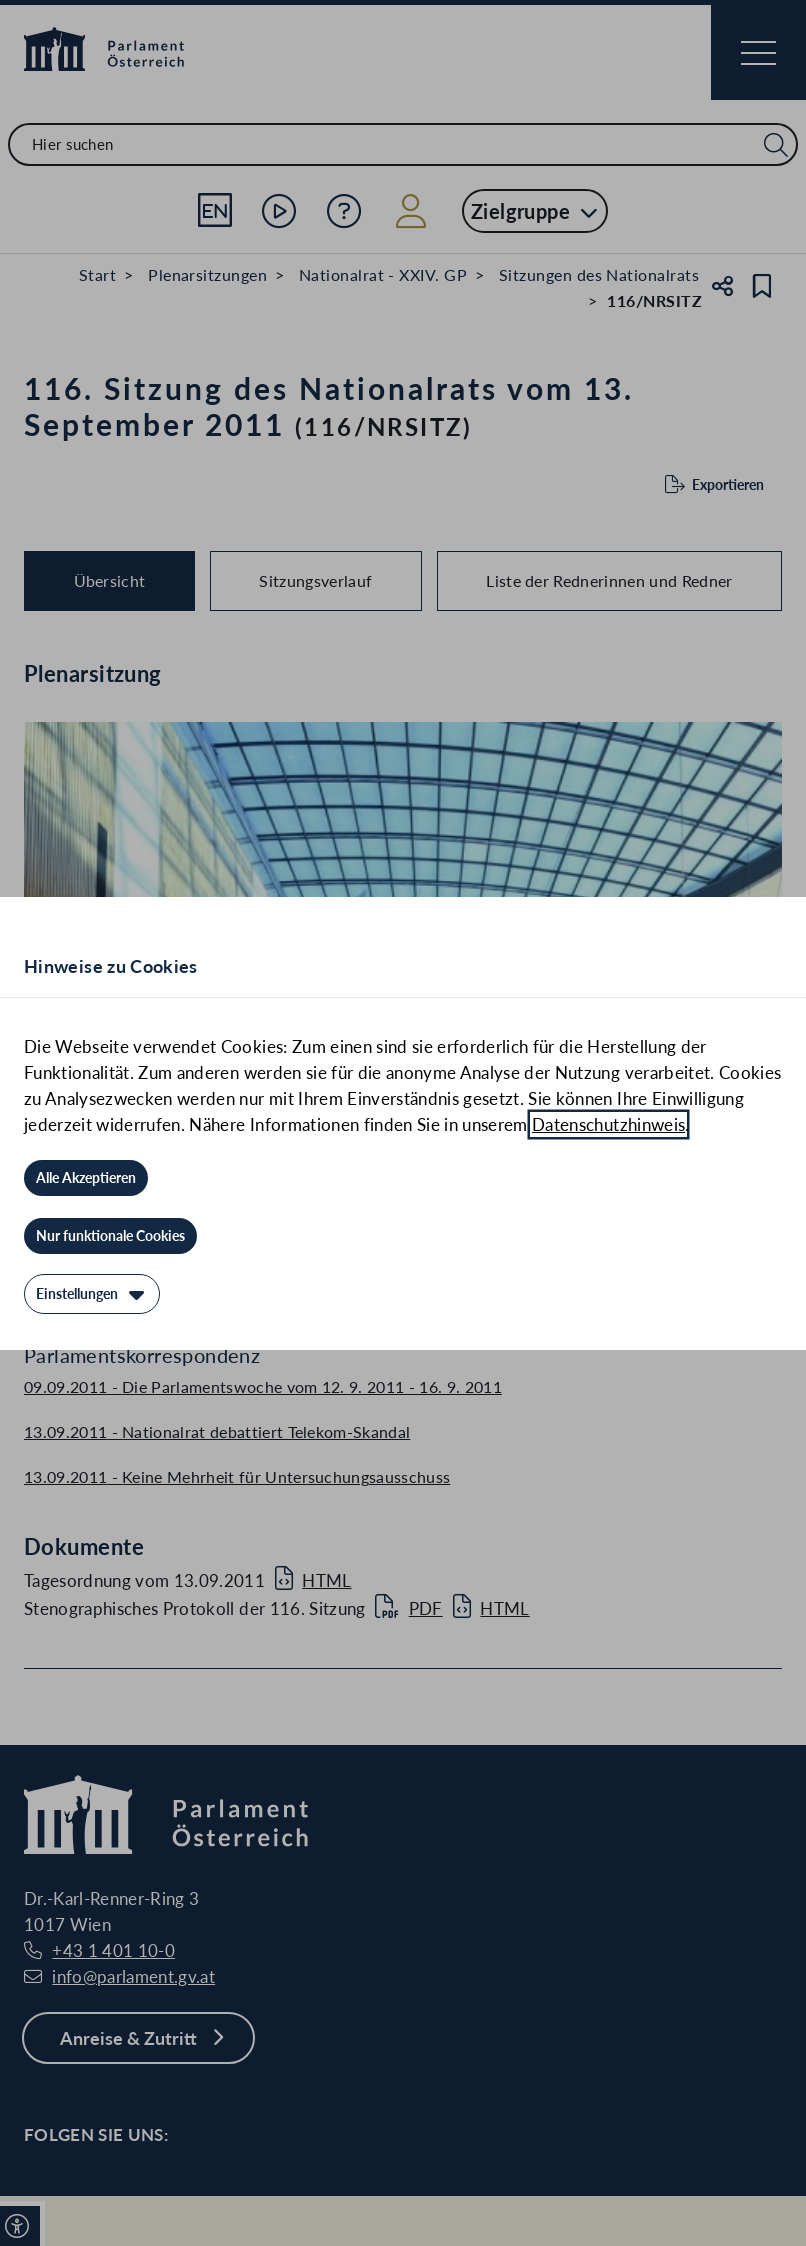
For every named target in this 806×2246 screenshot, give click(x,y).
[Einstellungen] (92, 1294)
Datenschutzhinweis (608, 1124)
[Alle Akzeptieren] (86, 1178)
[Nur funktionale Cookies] (110, 1236)
